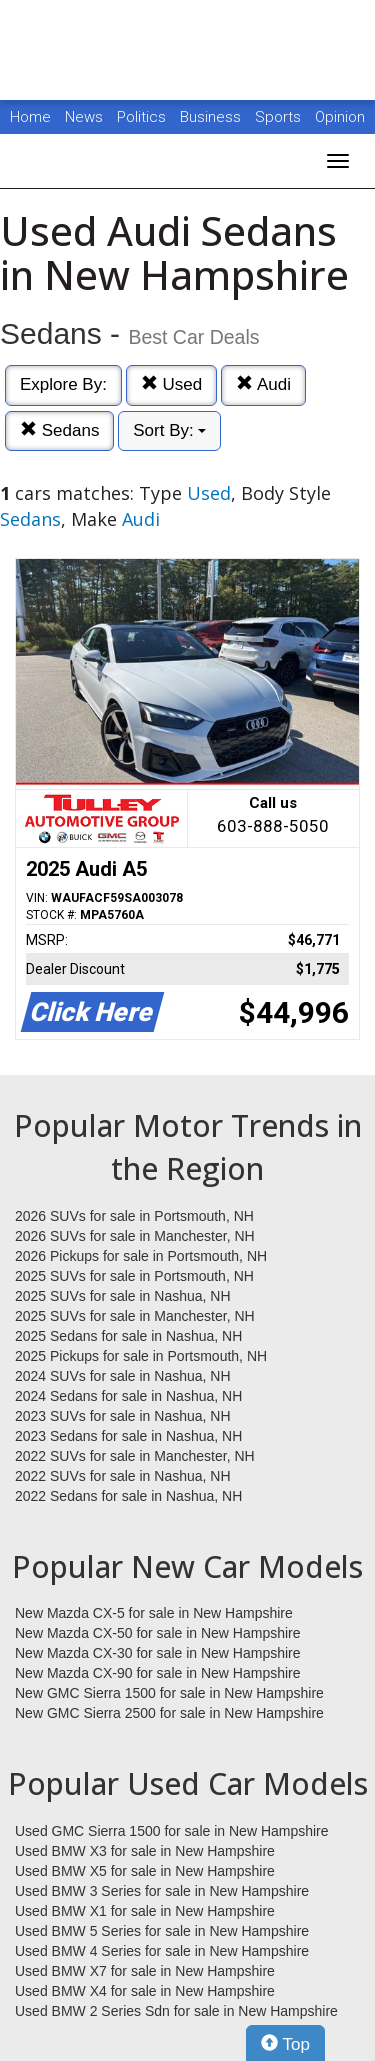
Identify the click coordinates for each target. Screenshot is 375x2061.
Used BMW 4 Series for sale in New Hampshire (162, 1951)
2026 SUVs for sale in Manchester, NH (135, 1236)
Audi (263, 384)
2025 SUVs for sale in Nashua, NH (123, 1296)
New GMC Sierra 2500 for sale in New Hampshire (169, 1713)
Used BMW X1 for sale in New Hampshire (145, 1911)
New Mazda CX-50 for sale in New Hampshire (158, 1633)
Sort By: (169, 430)
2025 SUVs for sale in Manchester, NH (135, 1316)
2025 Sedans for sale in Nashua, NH (128, 1336)
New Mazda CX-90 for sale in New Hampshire (158, 1673)
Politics (141, 117)
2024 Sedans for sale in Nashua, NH (128, 1396)
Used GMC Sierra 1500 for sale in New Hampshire (172, 1831)
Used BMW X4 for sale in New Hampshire (145, 1991)
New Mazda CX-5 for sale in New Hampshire (154, 1613)
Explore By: (63, 384)
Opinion (340, 117)
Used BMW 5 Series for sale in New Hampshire (162, 1931)
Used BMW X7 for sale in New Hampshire (145, 1971)
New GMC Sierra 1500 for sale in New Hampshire (169, 1693)
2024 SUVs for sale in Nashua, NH (123, 1376)
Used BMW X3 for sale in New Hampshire (145, 1851)
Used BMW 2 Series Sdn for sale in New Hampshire (176, 2011)
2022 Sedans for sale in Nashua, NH (128, 1496)
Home (30, 117)
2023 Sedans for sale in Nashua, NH (128, 1436)
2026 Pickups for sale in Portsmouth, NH (141, 1256)
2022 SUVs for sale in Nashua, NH (123, 1476)
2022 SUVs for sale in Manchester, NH (135, 1456)
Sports (280, 117)
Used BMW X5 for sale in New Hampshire (145, 1871)
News (84, 117)
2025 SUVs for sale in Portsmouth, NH (134, 1276)
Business (212, 117)
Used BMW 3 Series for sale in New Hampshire (162, 1891)
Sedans (59, 430)
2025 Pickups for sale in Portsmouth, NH (141, 1356)
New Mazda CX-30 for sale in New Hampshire (158, 1653)
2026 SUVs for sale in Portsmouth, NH (134, 1216)
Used (171, 384)
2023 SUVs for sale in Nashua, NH (123, 1416)
